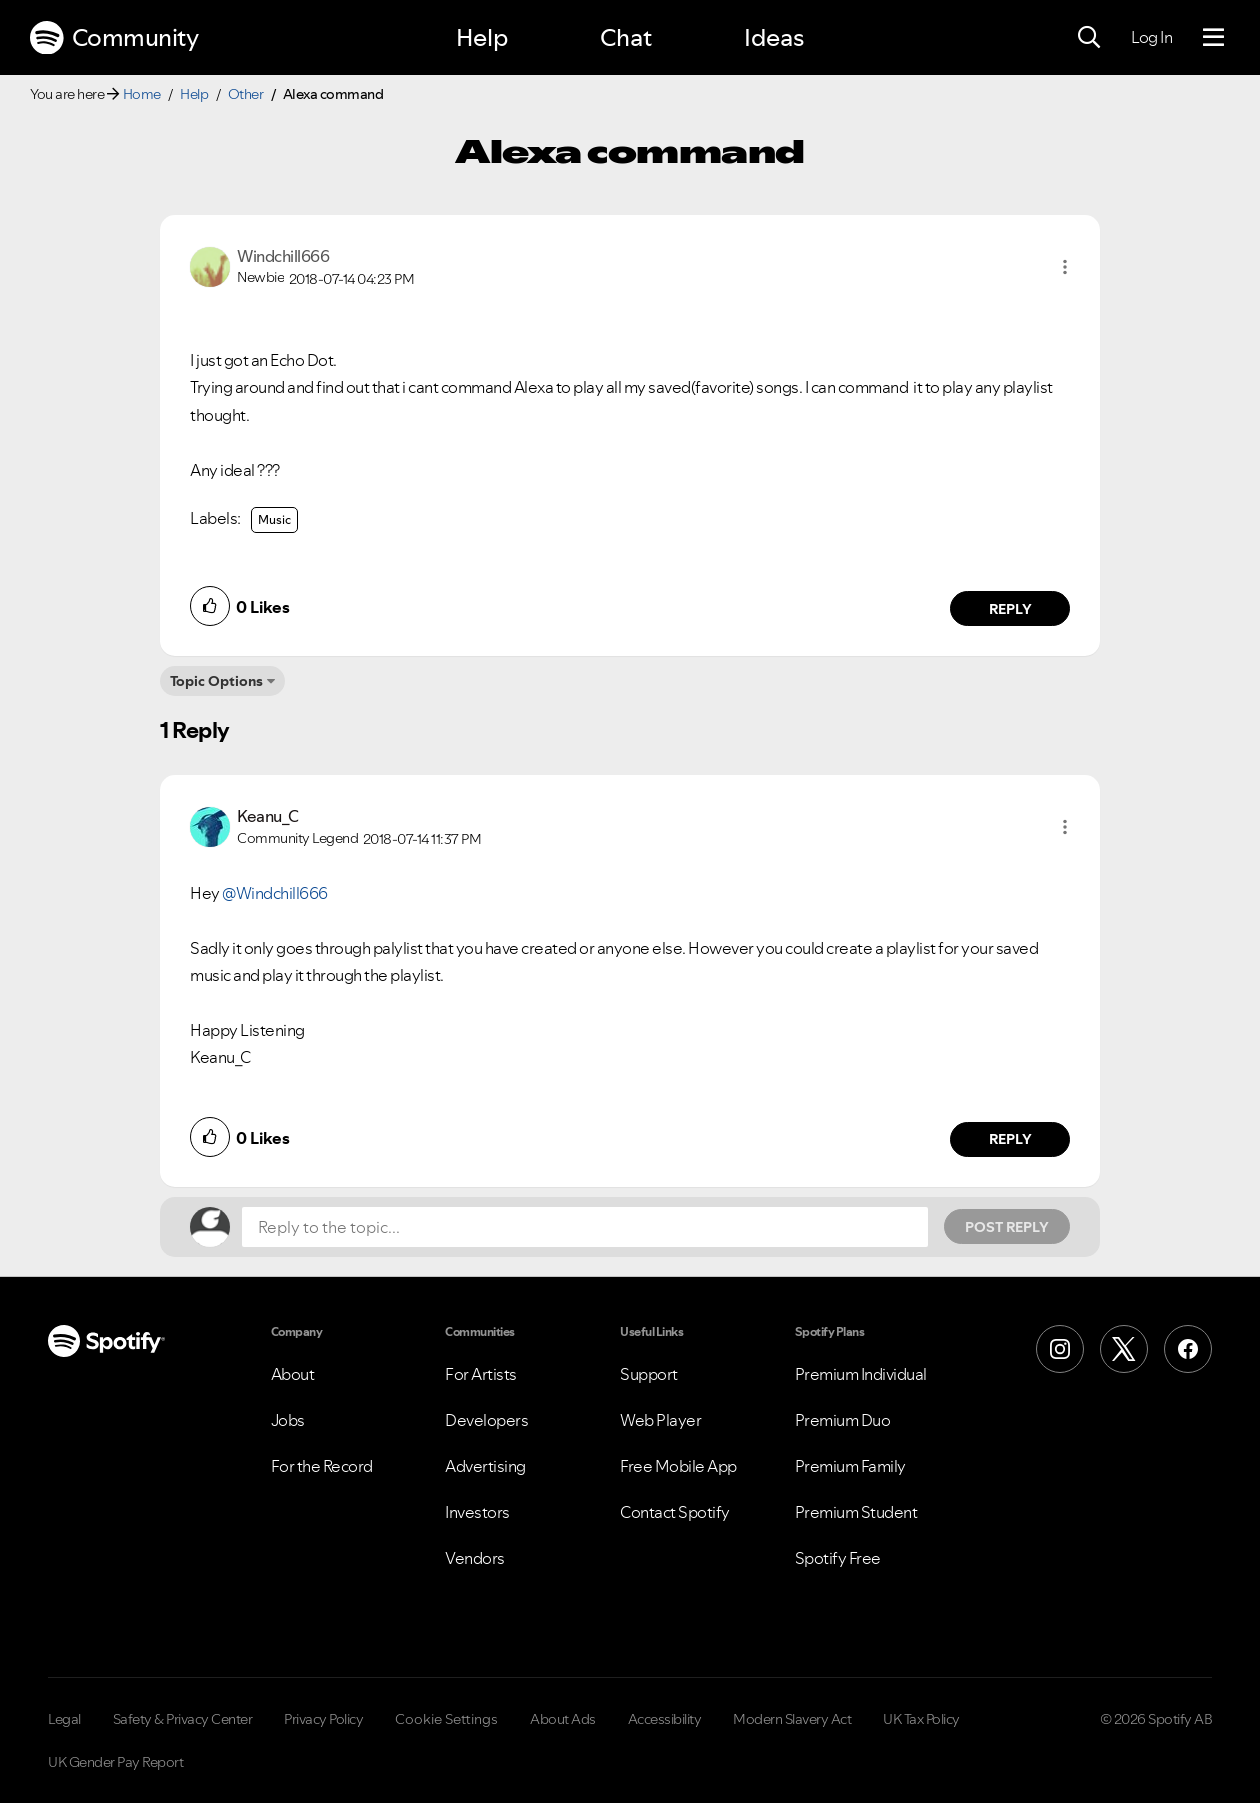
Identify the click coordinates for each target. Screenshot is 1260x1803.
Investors (477, 1512)
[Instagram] (1060, 1349)
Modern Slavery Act (792, 1719)
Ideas (774, 37)
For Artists (481, 1374)
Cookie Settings (446, 1719)
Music (274, 519)
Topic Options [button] (216, 681)
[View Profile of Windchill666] (283, 256)
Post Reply (1007, 1227)
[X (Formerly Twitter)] (1124, 1349)
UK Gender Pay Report (115, 1762)
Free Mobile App (678, 1466)
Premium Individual (861, 1374)
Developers (486, 1420)
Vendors (475, 1558)
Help (482, 37)
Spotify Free (838, 1558)
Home (142, 94)
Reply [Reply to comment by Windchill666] (1010, 609)
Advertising (485, 1466)
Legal (64, 1719)
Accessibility (665, 1719)
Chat (626, 37)
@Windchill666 (275, 893)
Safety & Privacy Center (183, 1719)
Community (114, 38)
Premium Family (850, 1466)
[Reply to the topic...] (585, 1227)
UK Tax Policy (921, 1719)
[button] (1065, 267)
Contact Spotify (675, 1512)
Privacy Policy (323, 1719)
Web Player (660, 1420)
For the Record (322, 1466)
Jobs (288, 1420)
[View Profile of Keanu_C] (268, 816)
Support (649, 1374)
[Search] (1089, 38)
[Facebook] (1188, 1349)
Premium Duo (843, 1420)
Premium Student (856, 1512)
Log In (1151, 37)
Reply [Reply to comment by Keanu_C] (1010, 1139)
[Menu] (1213, 38)
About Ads (563, 1719)
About (293, 1374)
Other (246, 94)
